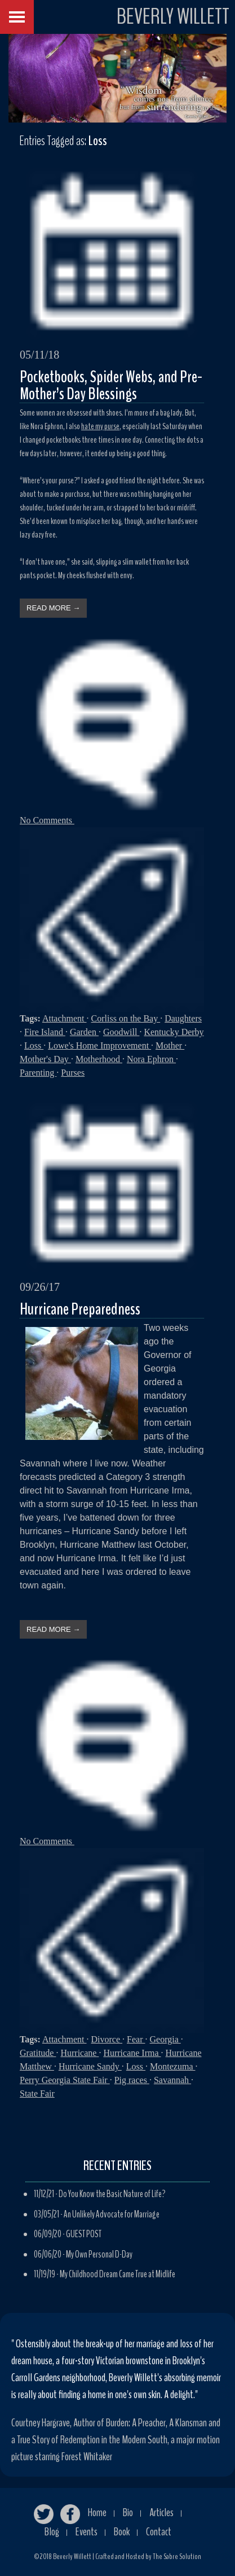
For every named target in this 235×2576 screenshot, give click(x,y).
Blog (52, 2531)
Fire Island (44, 1032)
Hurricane (79, 2053)
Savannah (172, 2080)
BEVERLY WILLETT (173, 17)
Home (97, 2512)
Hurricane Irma (132, 2053)
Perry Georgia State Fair (65, 2080)
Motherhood (99, 1059)
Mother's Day (45, 1059)
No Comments (47, 820)
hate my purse (100, 426)
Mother (170, 1045)
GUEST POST (83, 2234)
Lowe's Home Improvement (99, 1045)
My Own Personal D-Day (99, 2254)
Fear (136, 2039)
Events (86, 2531)
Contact (158, 2531)
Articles (161, 2512)
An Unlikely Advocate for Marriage (111, 2214)
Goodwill (121, 1032)
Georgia (165, 2039)
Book (122, 2531)
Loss (33, 1045)
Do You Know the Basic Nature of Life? (112, 2194)
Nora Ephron (151, 1059)
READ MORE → (53, 608)
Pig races (131, 2080)
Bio (128, 2512)
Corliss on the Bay (126, 1018)
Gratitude (38, 2053)
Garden (84, 1032)
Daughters (183, 1018)
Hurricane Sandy (90, 2066)
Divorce (107, 2039)
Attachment (64, 1018)
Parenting (38, 1072)
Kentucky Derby (173, 1032)
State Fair (37, 2093)
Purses (73, 1072)
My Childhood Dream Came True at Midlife (117, 2274)
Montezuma (172, 2066)
